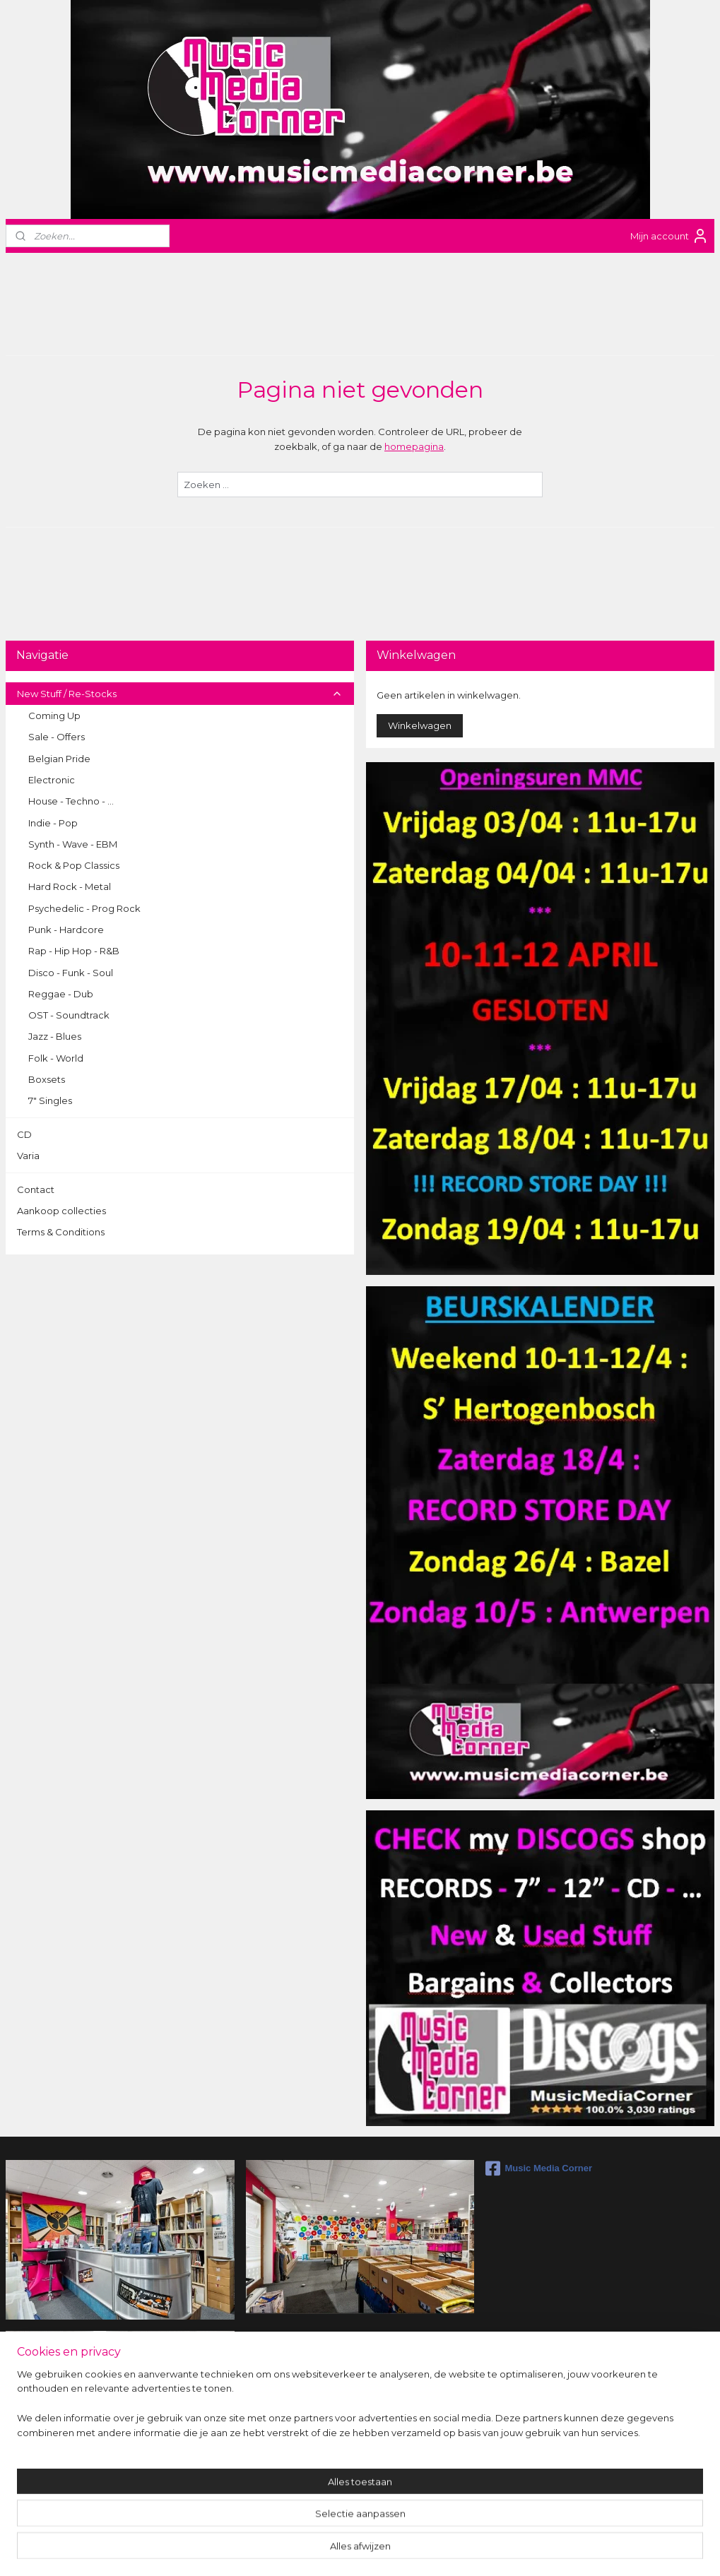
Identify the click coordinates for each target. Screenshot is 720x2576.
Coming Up (54, 715)
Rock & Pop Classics (73, 865)
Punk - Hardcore (66, 929)
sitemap (316, 2550)
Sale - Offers (56, 736)
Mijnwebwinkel (518, 2550)
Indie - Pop (53, 823)
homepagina (414, 446)
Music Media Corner (538, 2168)
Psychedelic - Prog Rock (84, 908)
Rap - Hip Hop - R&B (73, 950)
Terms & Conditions (61, 1231)
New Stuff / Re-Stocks (180, 693)
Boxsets (46, 1079)
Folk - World (55, 1058)
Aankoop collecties (61, 1210)
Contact (35, 1189)
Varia (28, 1155)
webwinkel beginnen (395, 2550)
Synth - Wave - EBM (72, 844)
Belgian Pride (59, 758)
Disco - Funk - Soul (70, 972)
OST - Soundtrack (69, 1015)
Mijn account (669, 235)
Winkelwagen (420, 725)
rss (343, 2550)
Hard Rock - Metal (69, 886)
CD (24, 1134)
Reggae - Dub (60, 993)
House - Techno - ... (71, 801)
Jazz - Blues (54, 1036)
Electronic (51, 779)
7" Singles (50, 1100)
